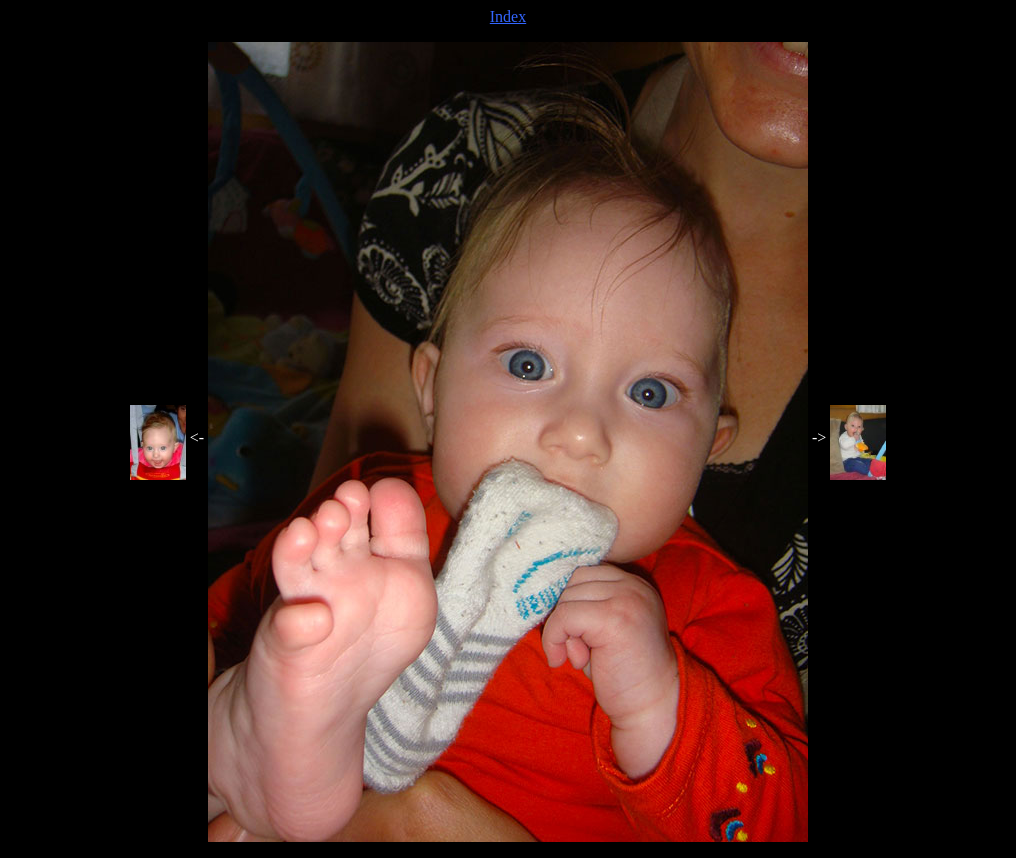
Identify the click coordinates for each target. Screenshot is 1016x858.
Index (508, 16)
